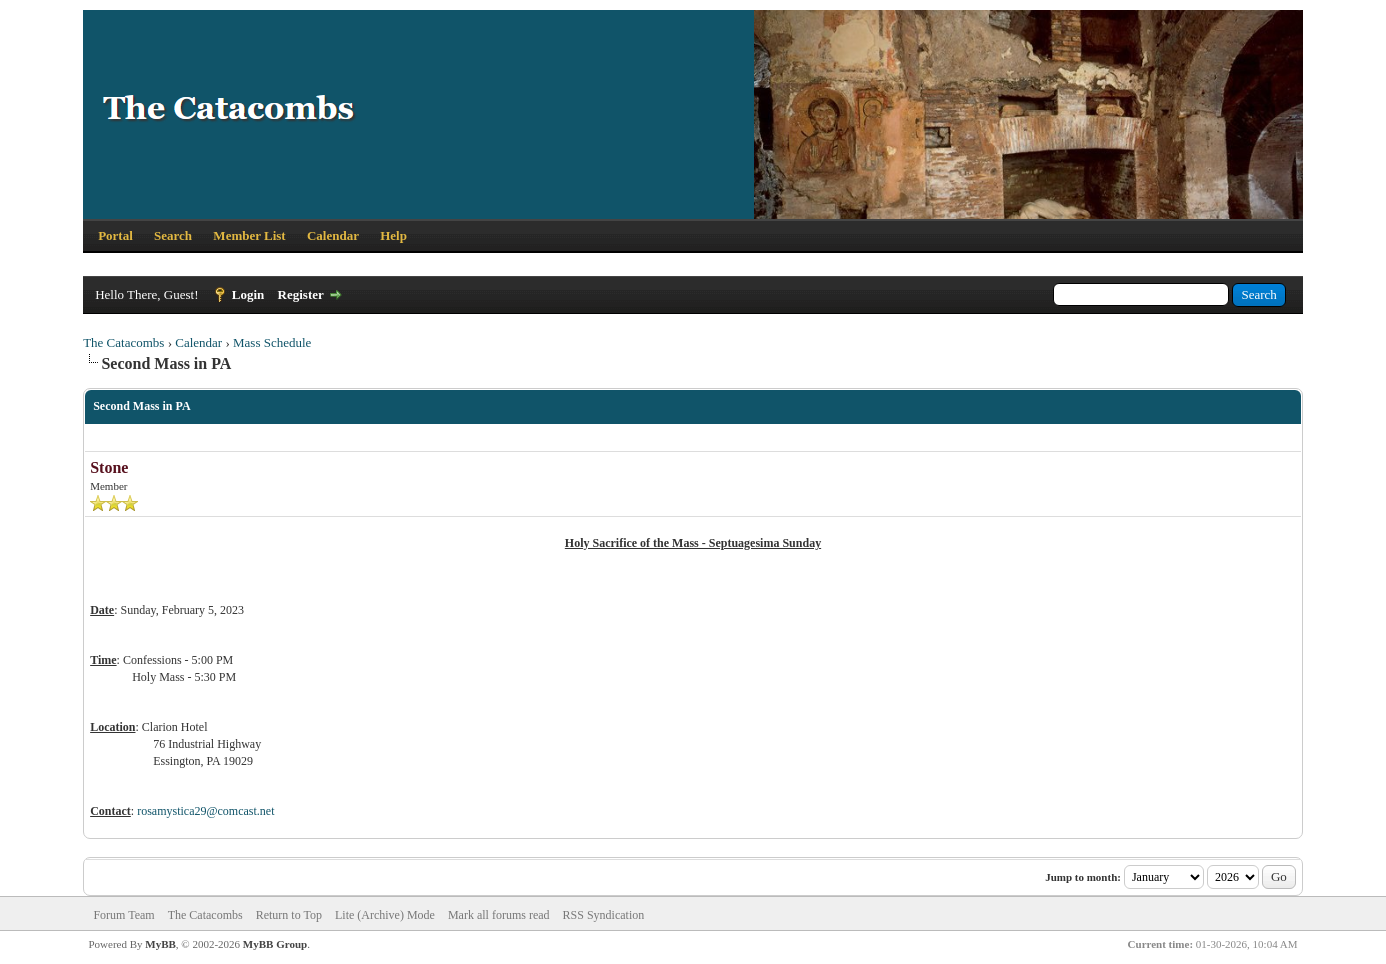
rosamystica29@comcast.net (205, 811)
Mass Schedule (272, 342)
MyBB (160, 944)
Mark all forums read (499, 915)
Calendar (333, 235)
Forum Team (123, 915)
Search (173, 235)
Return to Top (289, 915)
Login (248, 294)
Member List (249, 235)
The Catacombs (123, 342)
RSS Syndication (604, 915)
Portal (115, 235)
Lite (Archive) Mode (385, 915)
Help (393, 235)
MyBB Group (275, 944)
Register (301, 294)
